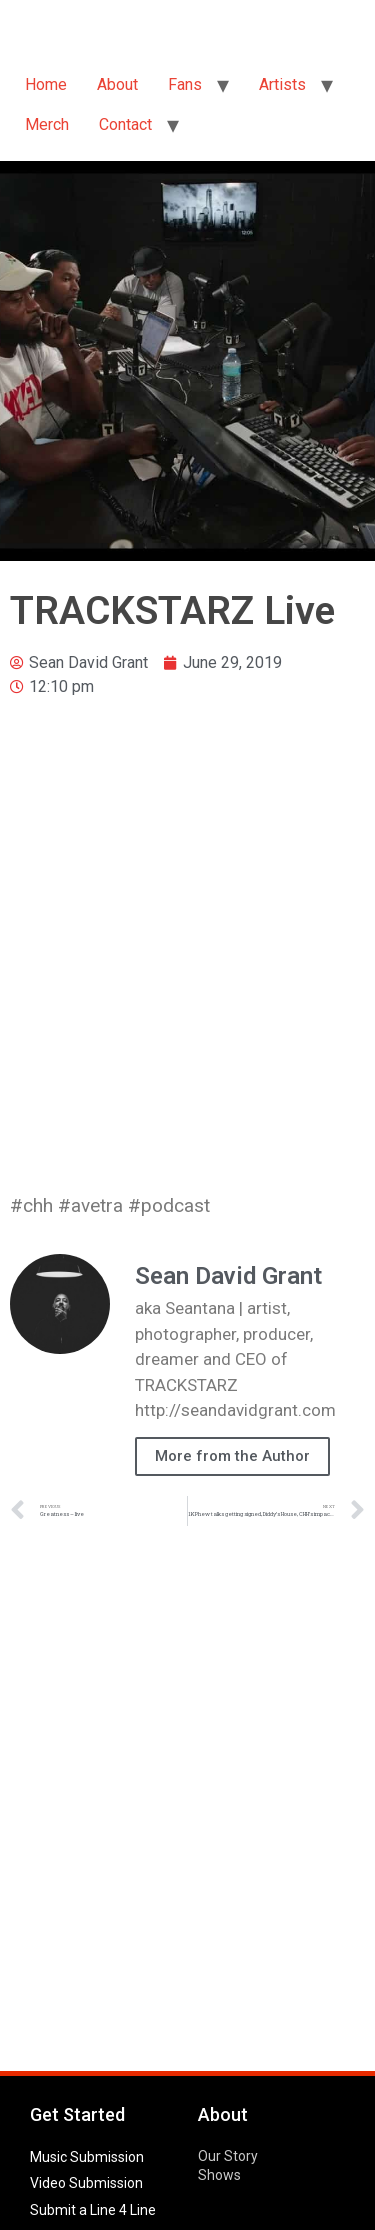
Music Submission (87, 2157)
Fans (185, 84)
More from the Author (232, 1456)
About (117, 84)
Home (46, 84)
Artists (282, 84)
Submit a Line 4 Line (93, 2210)
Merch (47, 124)
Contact (125, 124)
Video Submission (86, 2183)
